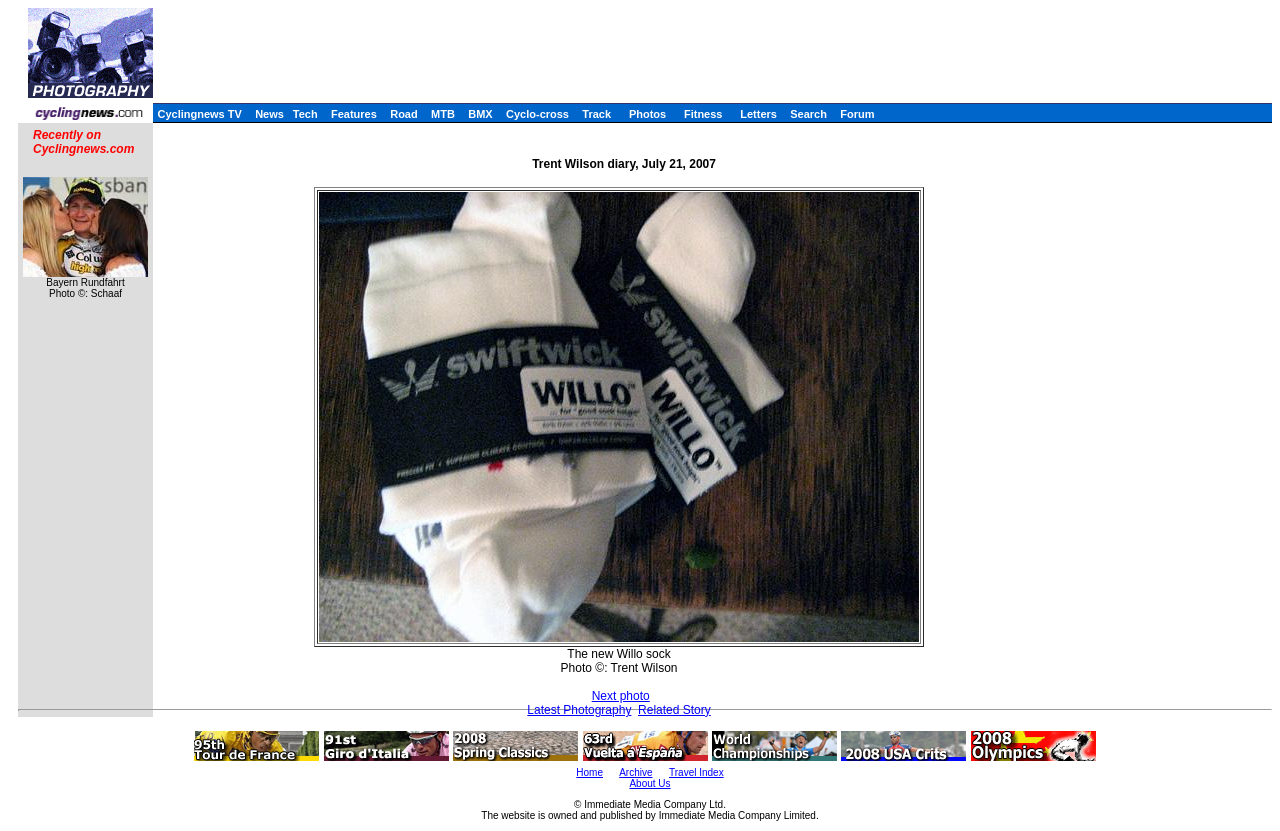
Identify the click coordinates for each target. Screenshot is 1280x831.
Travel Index (696, 772)
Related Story (674, 710)
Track (596, 114)
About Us (649, 783)
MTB (443, 114)
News (269, 114)
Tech (305, 114)
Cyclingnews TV (199, 114)
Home (589, 772)
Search (808, 114)
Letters (758, 114)
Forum (857, 114)
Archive (635, 772)
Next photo (621, 696)
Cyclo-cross (537, 114)
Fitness (703, 114)
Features (354, 114)
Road (404, 114)
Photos (647, 114)
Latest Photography (579, 710)
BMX (480, 114)
